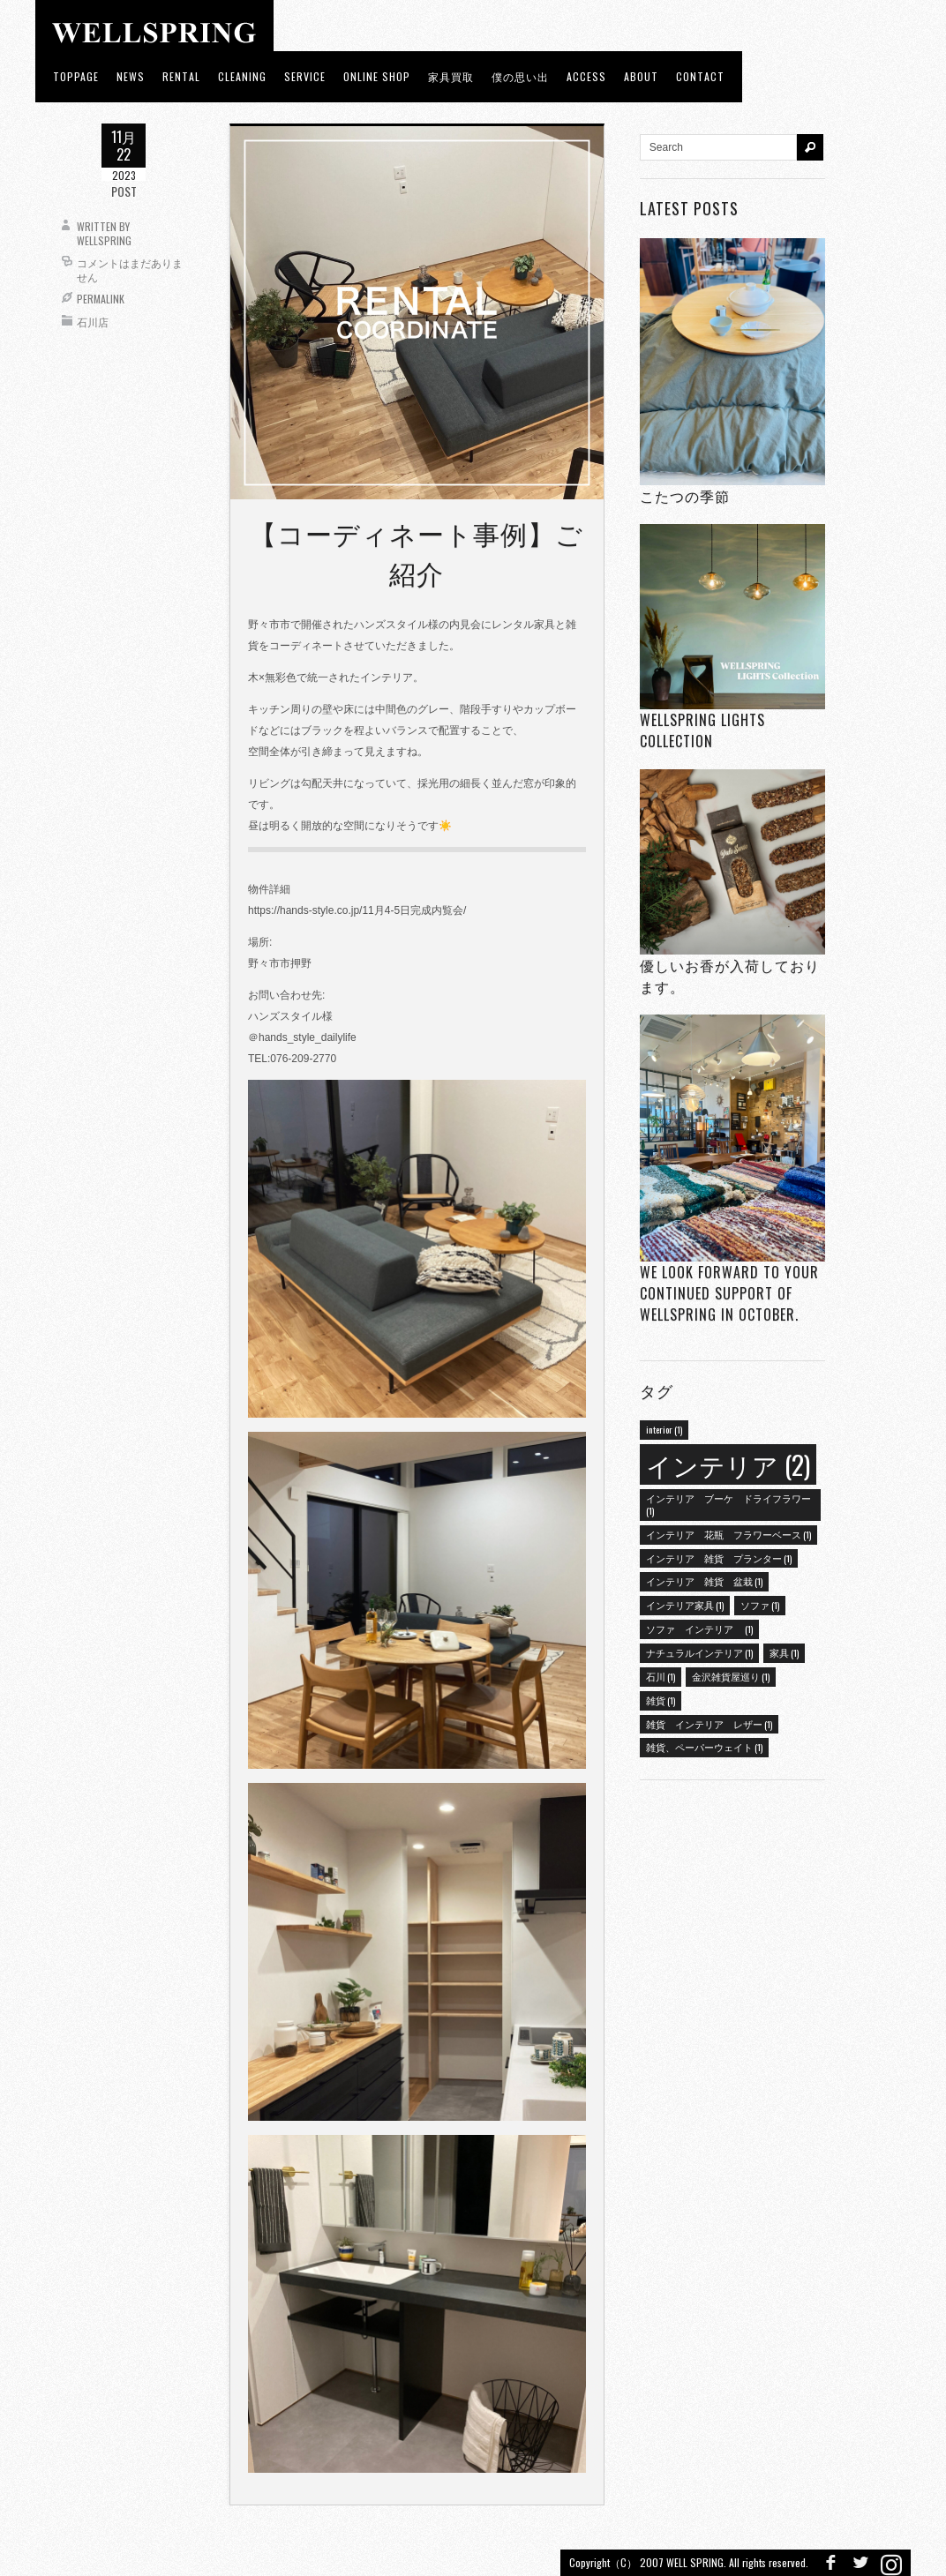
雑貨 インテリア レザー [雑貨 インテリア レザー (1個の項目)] (709, 1724)
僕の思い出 (520, 76)
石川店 (93, 321)
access (586, 76)
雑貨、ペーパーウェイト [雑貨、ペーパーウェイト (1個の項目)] (704, 1747)
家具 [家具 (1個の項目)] (784, 1652)
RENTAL (181, 76)
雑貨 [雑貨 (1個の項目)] (660, 1700)
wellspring (104, 240)
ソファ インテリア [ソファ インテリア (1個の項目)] (699, 1628)
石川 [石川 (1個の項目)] (660, 1676)
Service (305, 76)
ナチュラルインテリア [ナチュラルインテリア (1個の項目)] (699, 1652)
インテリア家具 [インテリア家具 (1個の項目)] (685, 1605)
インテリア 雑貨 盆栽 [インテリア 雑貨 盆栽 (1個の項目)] (704, 1581)
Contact (700, 76)
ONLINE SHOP (376, 76)
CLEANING (242, 76)
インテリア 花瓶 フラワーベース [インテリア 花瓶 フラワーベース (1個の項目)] (728, 1534)
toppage (76, 76)
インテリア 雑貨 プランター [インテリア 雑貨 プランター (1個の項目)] (719, 1558)
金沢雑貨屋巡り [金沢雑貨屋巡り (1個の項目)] (731, 1676)
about (641, 76)
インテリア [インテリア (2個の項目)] (728, 1464)
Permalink (100, 298)
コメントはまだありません (130, 269)
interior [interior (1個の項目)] (664, 1429)
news (130, 76)
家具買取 (451, 76)
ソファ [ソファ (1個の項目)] (759, 1605)
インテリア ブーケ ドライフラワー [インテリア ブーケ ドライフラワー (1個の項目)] (728, 1504)
